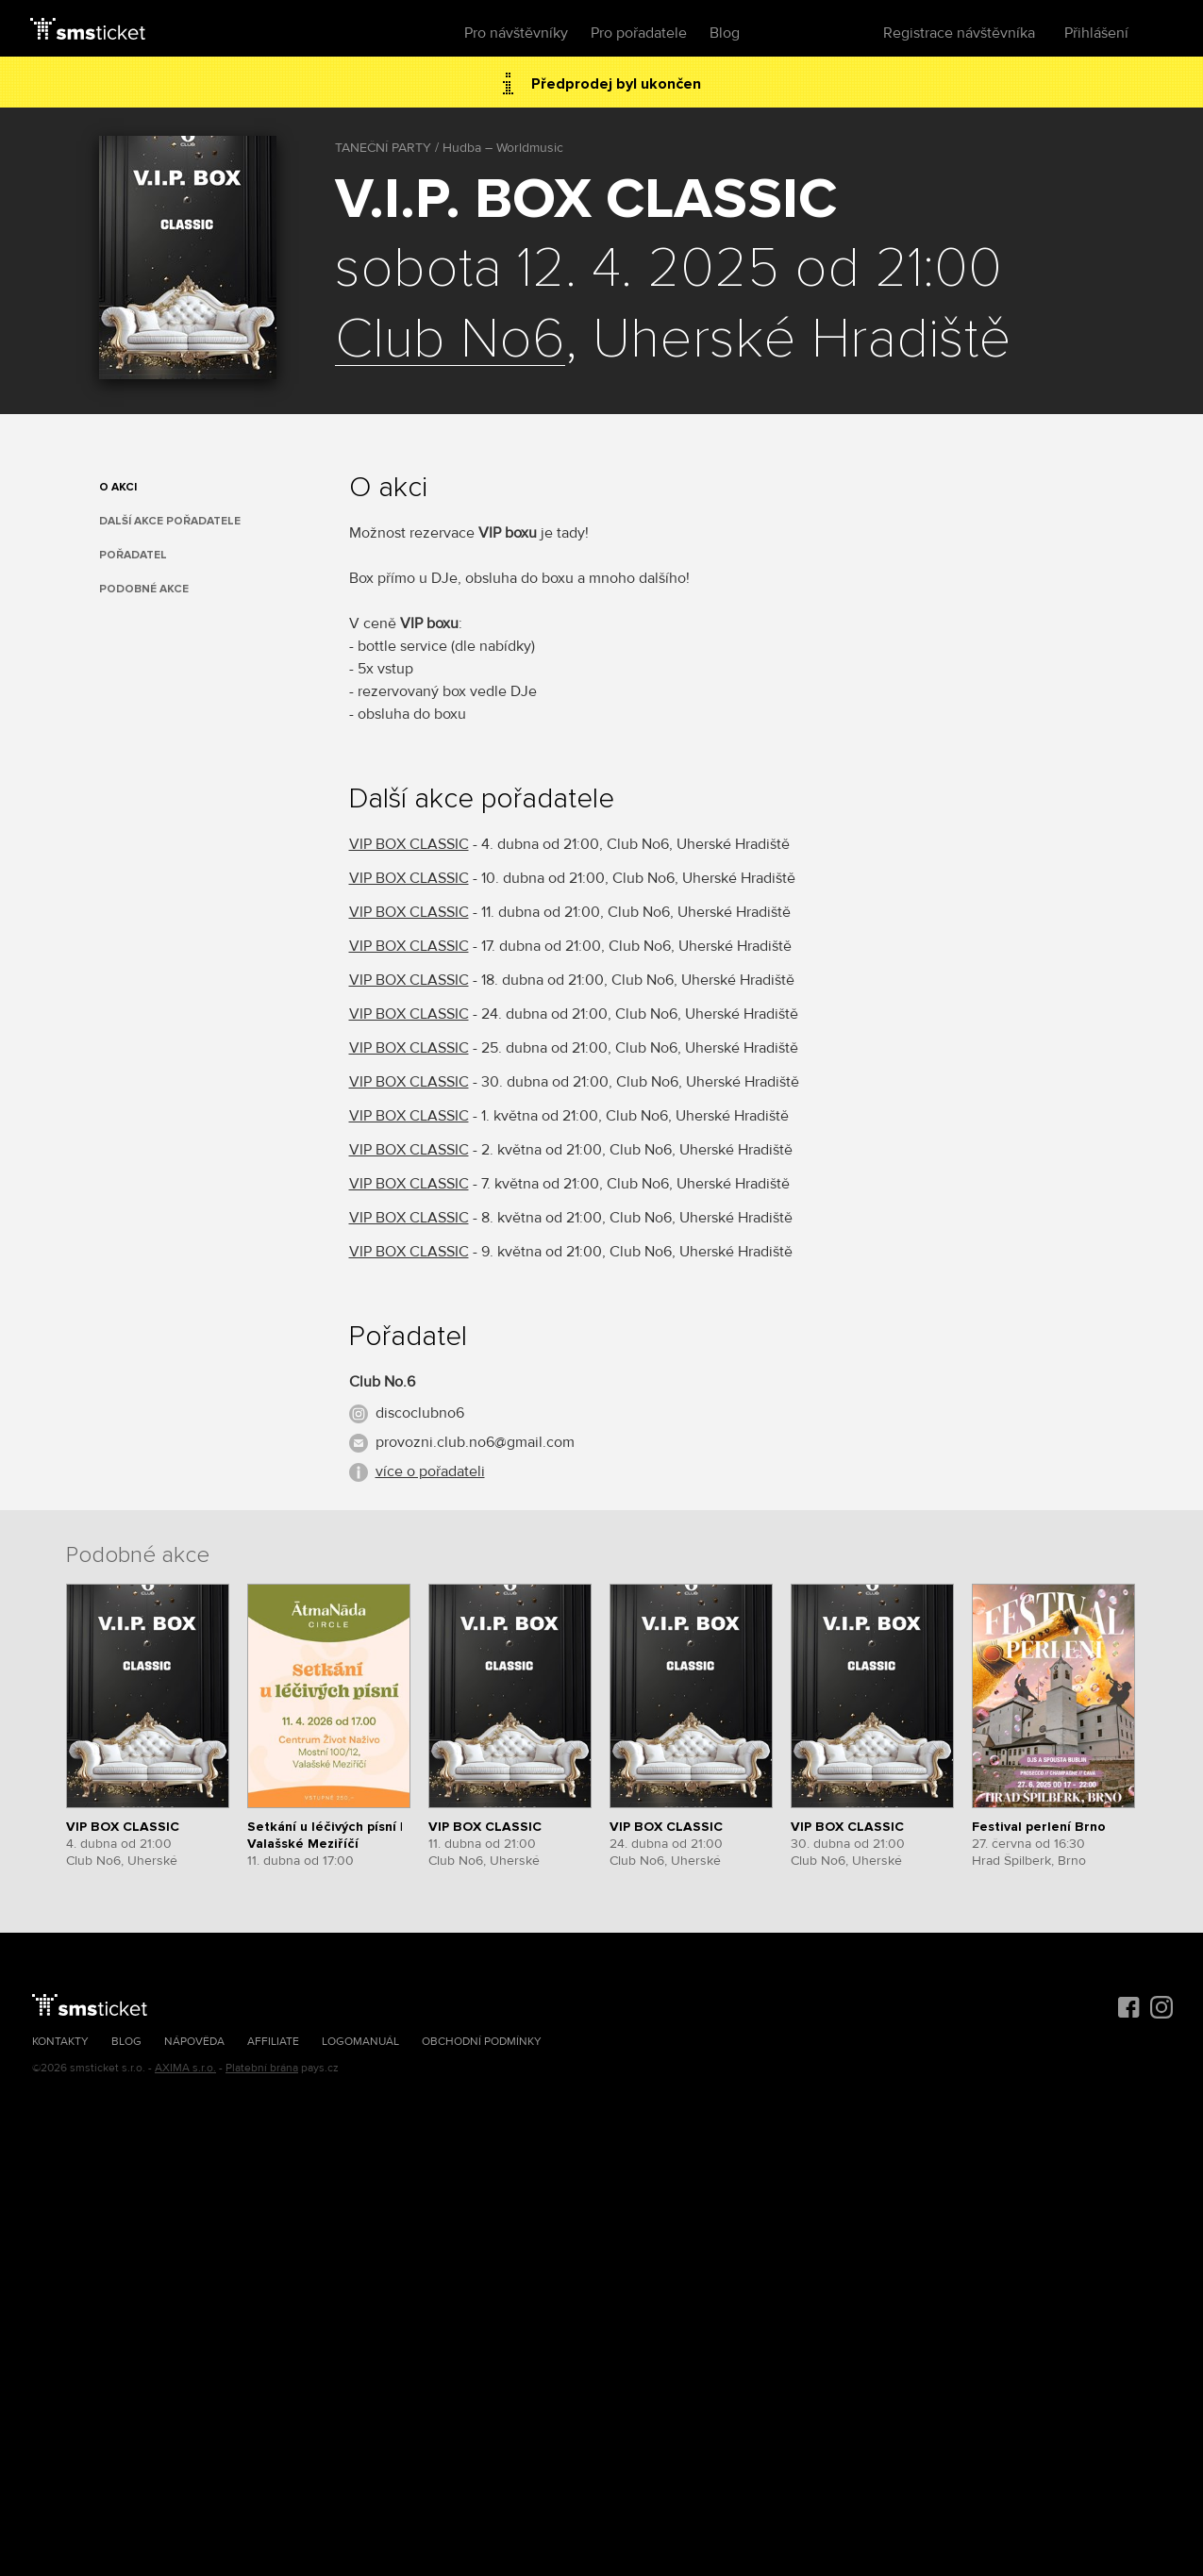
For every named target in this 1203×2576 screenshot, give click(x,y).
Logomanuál (360, 2042)
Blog (725, 33)
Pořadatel (133, 555)
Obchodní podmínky (482, 2042)
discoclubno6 (420, 1413)
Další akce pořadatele (170, 521)
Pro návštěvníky (516, 33)
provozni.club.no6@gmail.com (475, 1442)
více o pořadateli (430, 1471)
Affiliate (273, 2042)
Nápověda (194, 2042)
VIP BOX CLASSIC (409, 844)
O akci (118, 487)
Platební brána (262, 2068)
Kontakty (60, 2042)
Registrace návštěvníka (959, 33)
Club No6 (450, 340)
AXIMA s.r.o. (185, 2068)
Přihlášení (1096, 33)
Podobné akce (144, 589)
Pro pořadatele (639, 33)
